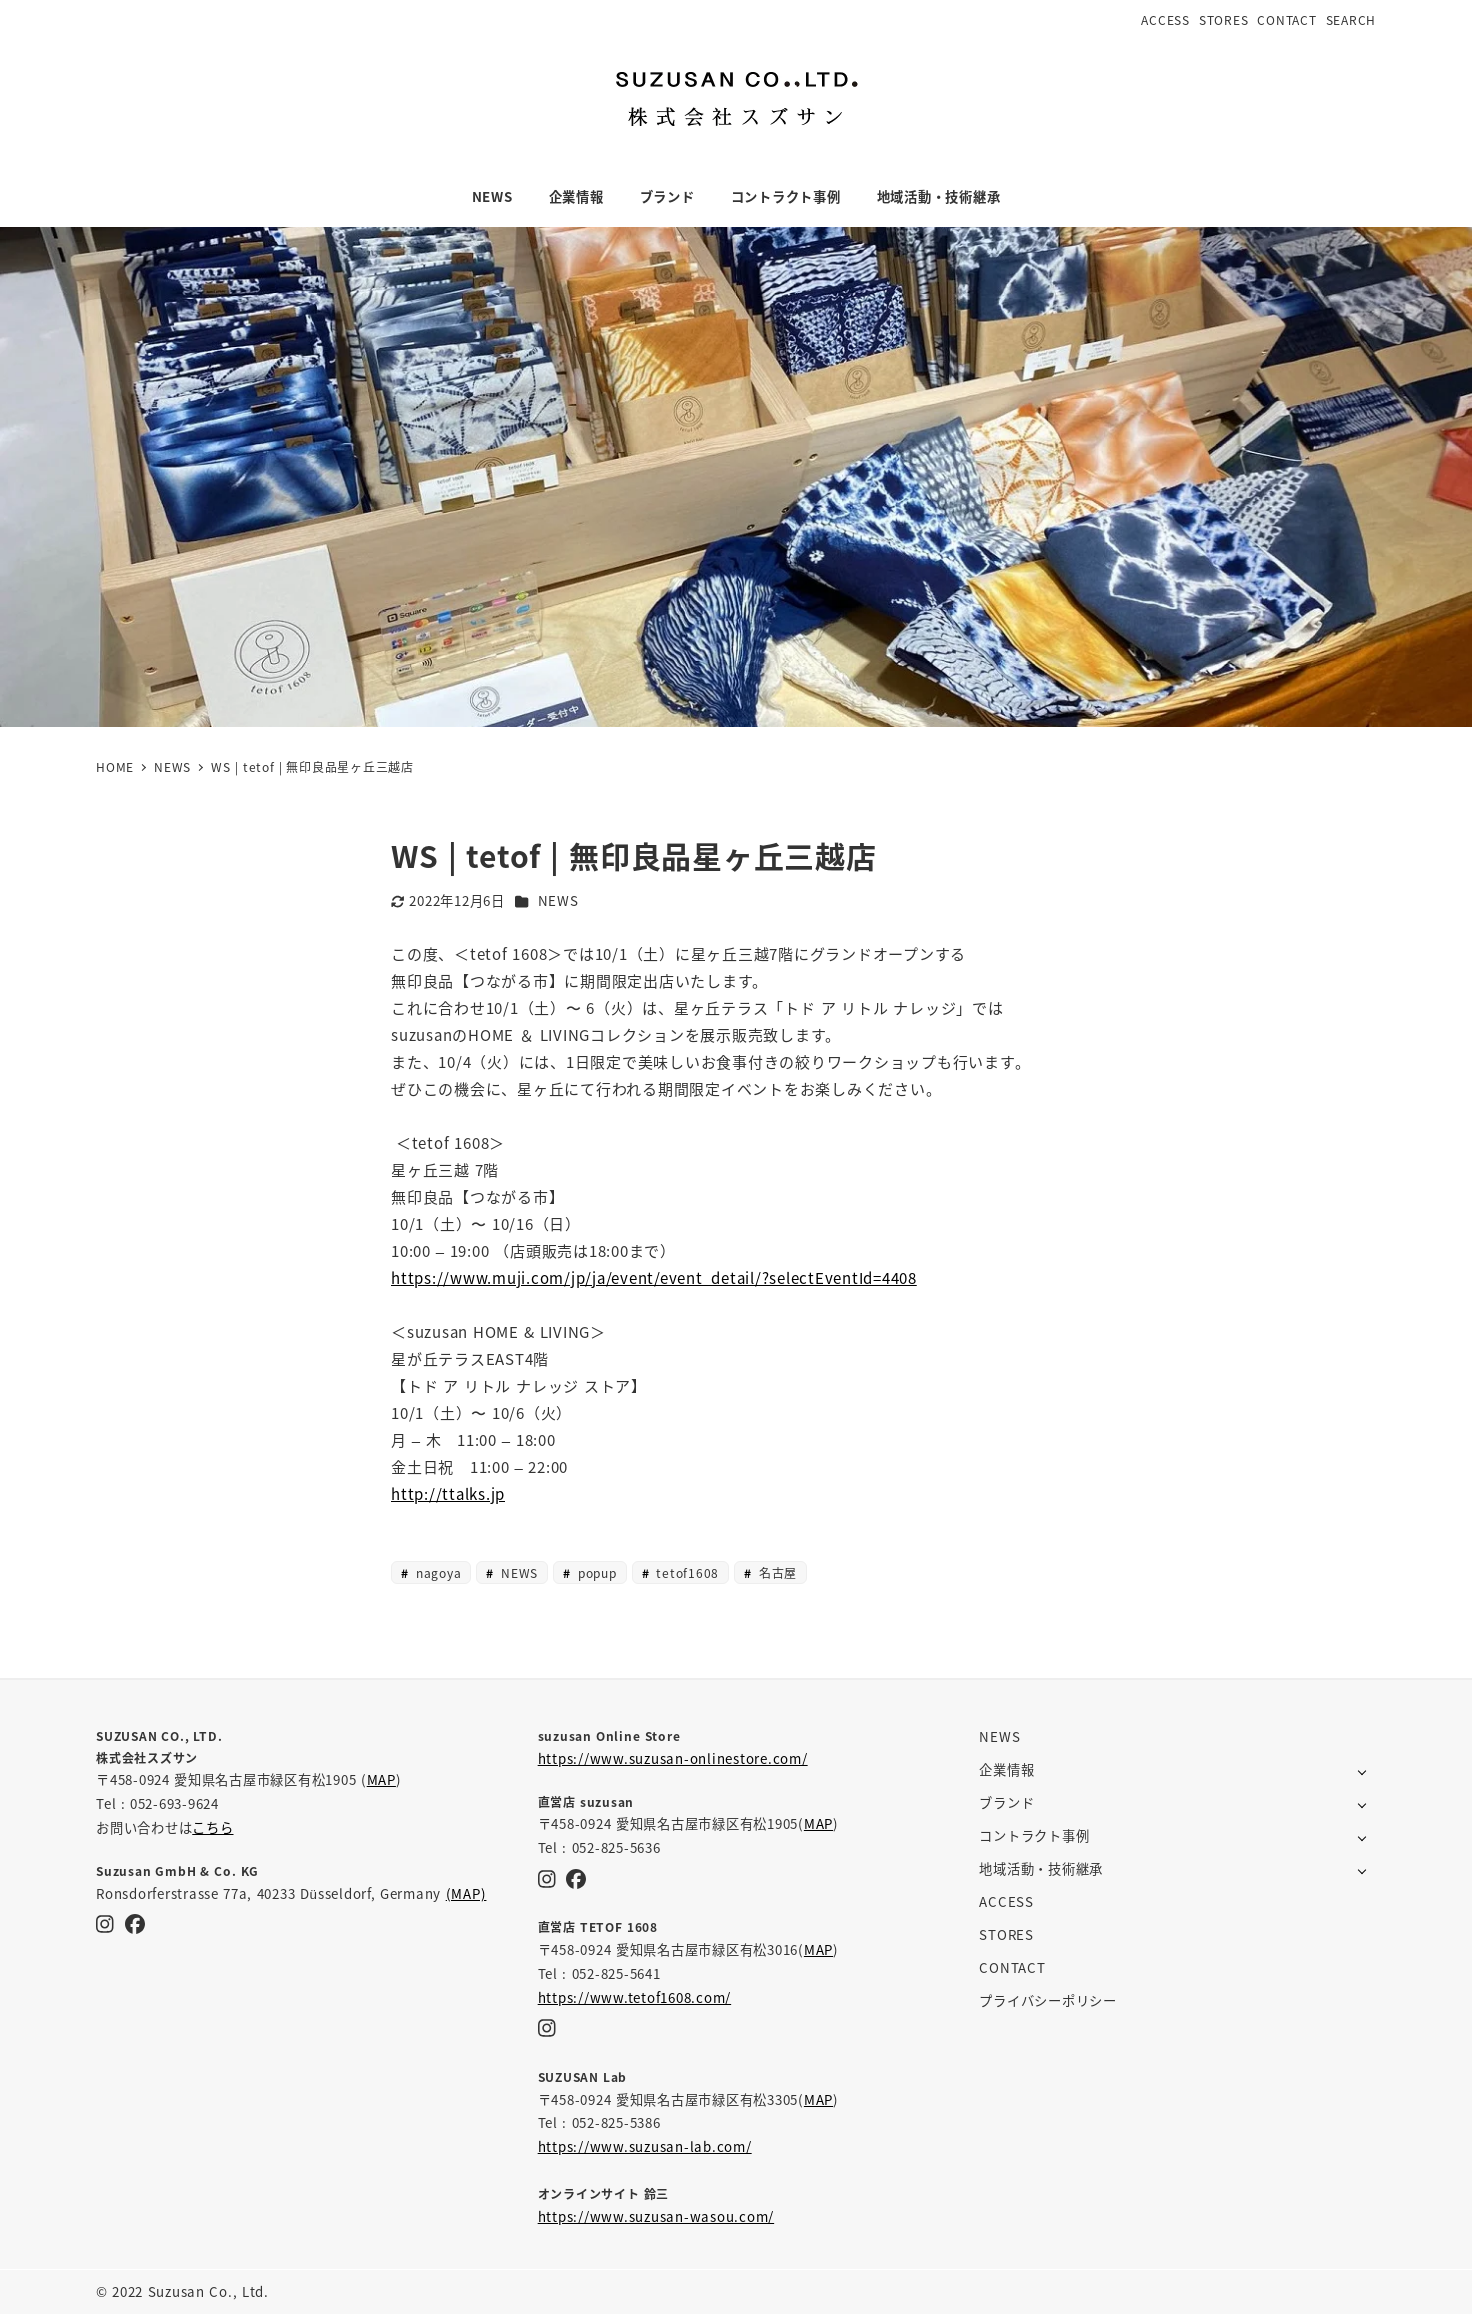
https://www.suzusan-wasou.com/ (656, 2216)
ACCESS (1165, 19)
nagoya (437, 1572)
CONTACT (1286, 19)
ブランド (1006, 1802)
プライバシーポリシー (1048, 2000)
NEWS (558, 900)
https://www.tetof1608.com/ (635, 1997)
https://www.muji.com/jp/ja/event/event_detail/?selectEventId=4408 (654, 1277)
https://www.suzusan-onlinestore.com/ (673, 1758)
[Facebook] (135, 1924)
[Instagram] (105, 1924)
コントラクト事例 (1034, 1835)
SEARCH (1351, 19)
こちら (212, 1827)
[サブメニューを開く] (1362, 1770)
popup (595, 1572)
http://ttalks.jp (448, 1493)
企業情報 (1006, 1769)
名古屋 (776, 1572)
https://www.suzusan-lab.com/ (645, 2146)
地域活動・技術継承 (1041, 1868)
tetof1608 (685, 1572)
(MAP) (466, 1893)
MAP (381, 1779)
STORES (1224, 19)
